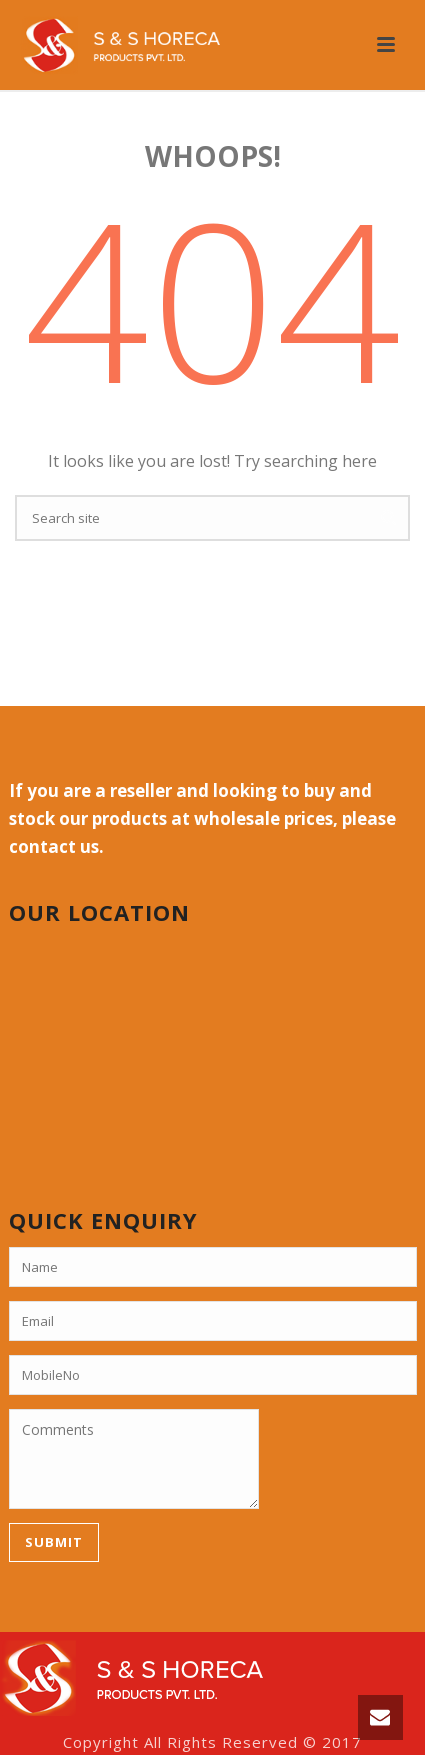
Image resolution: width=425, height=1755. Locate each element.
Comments (134, 1459)
